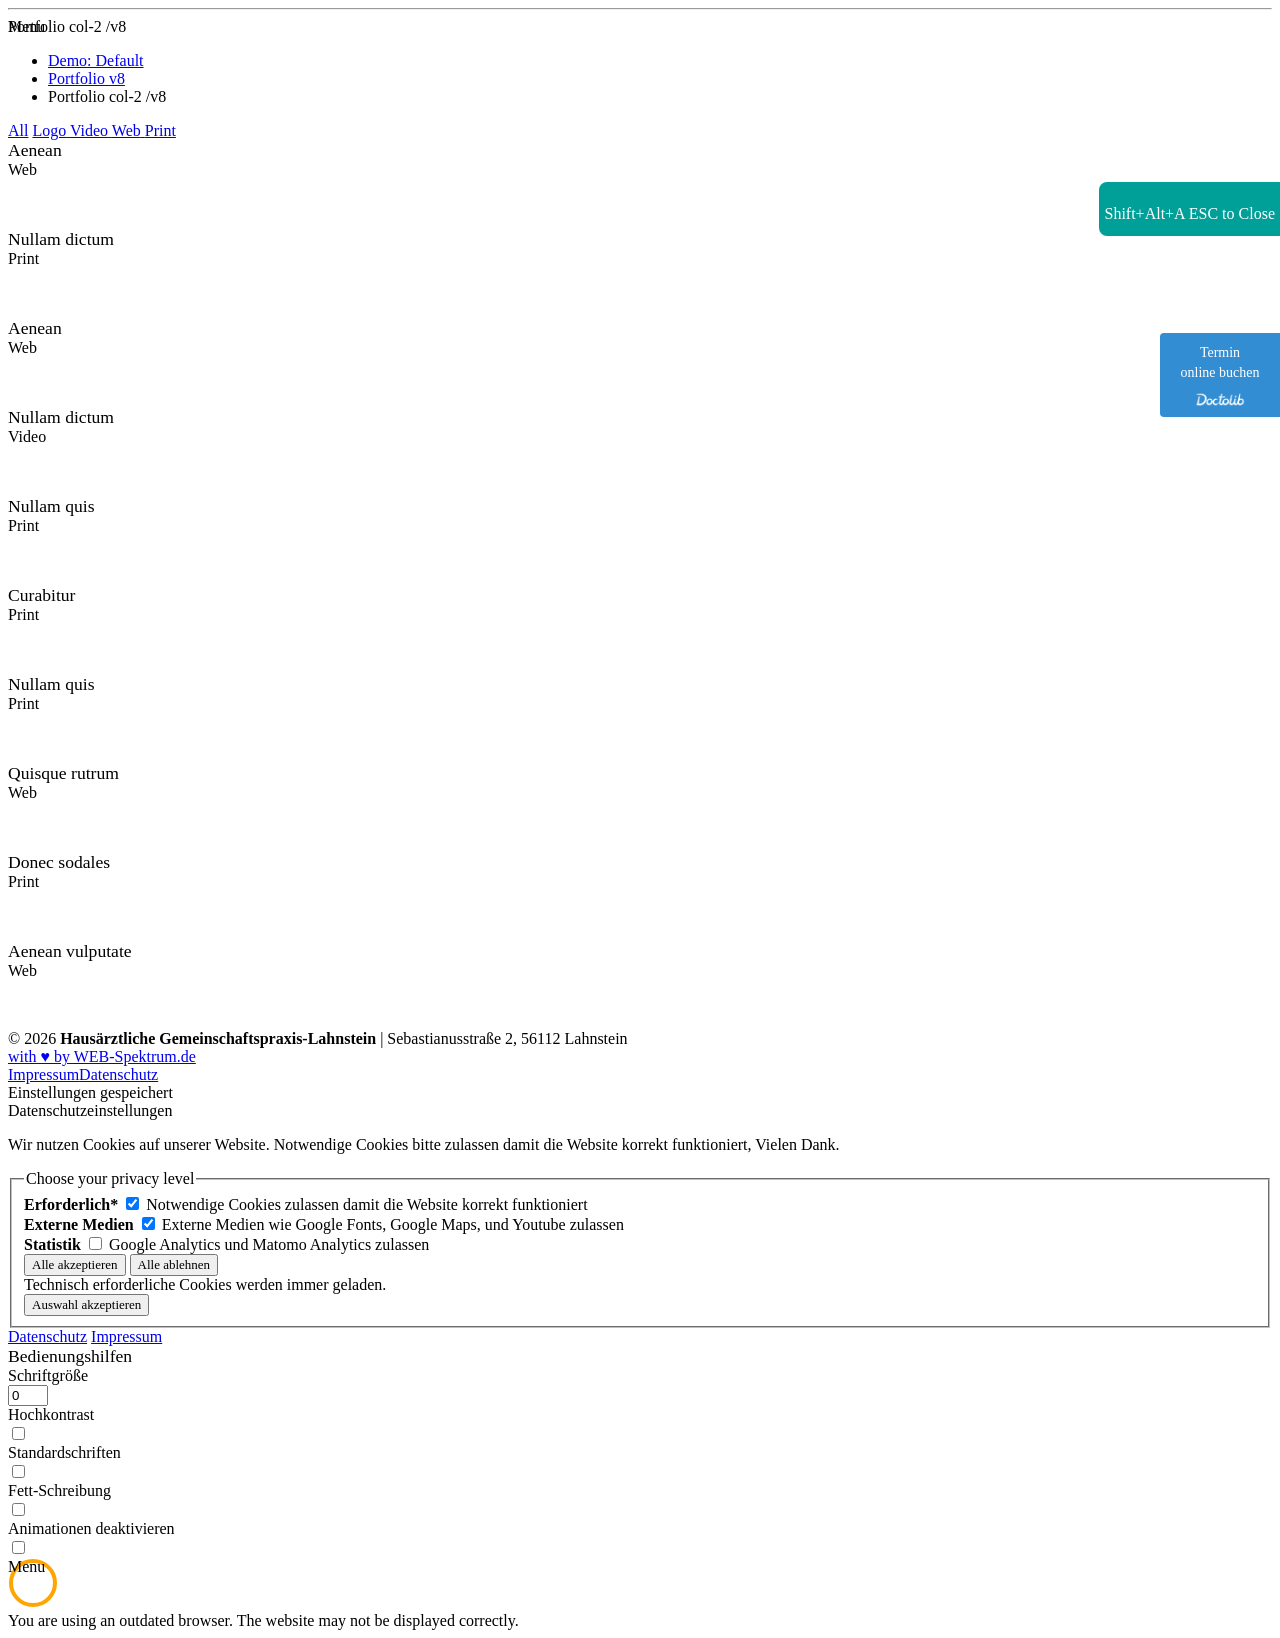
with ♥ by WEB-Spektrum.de (102, 1056)
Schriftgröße (48, 1375)
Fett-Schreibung (59, 1490)
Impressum (43, 1074)
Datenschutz (118, 1074)
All (18, 130)
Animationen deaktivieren (91, 1528)
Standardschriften (64, 1452)
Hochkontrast (51, 1414)
